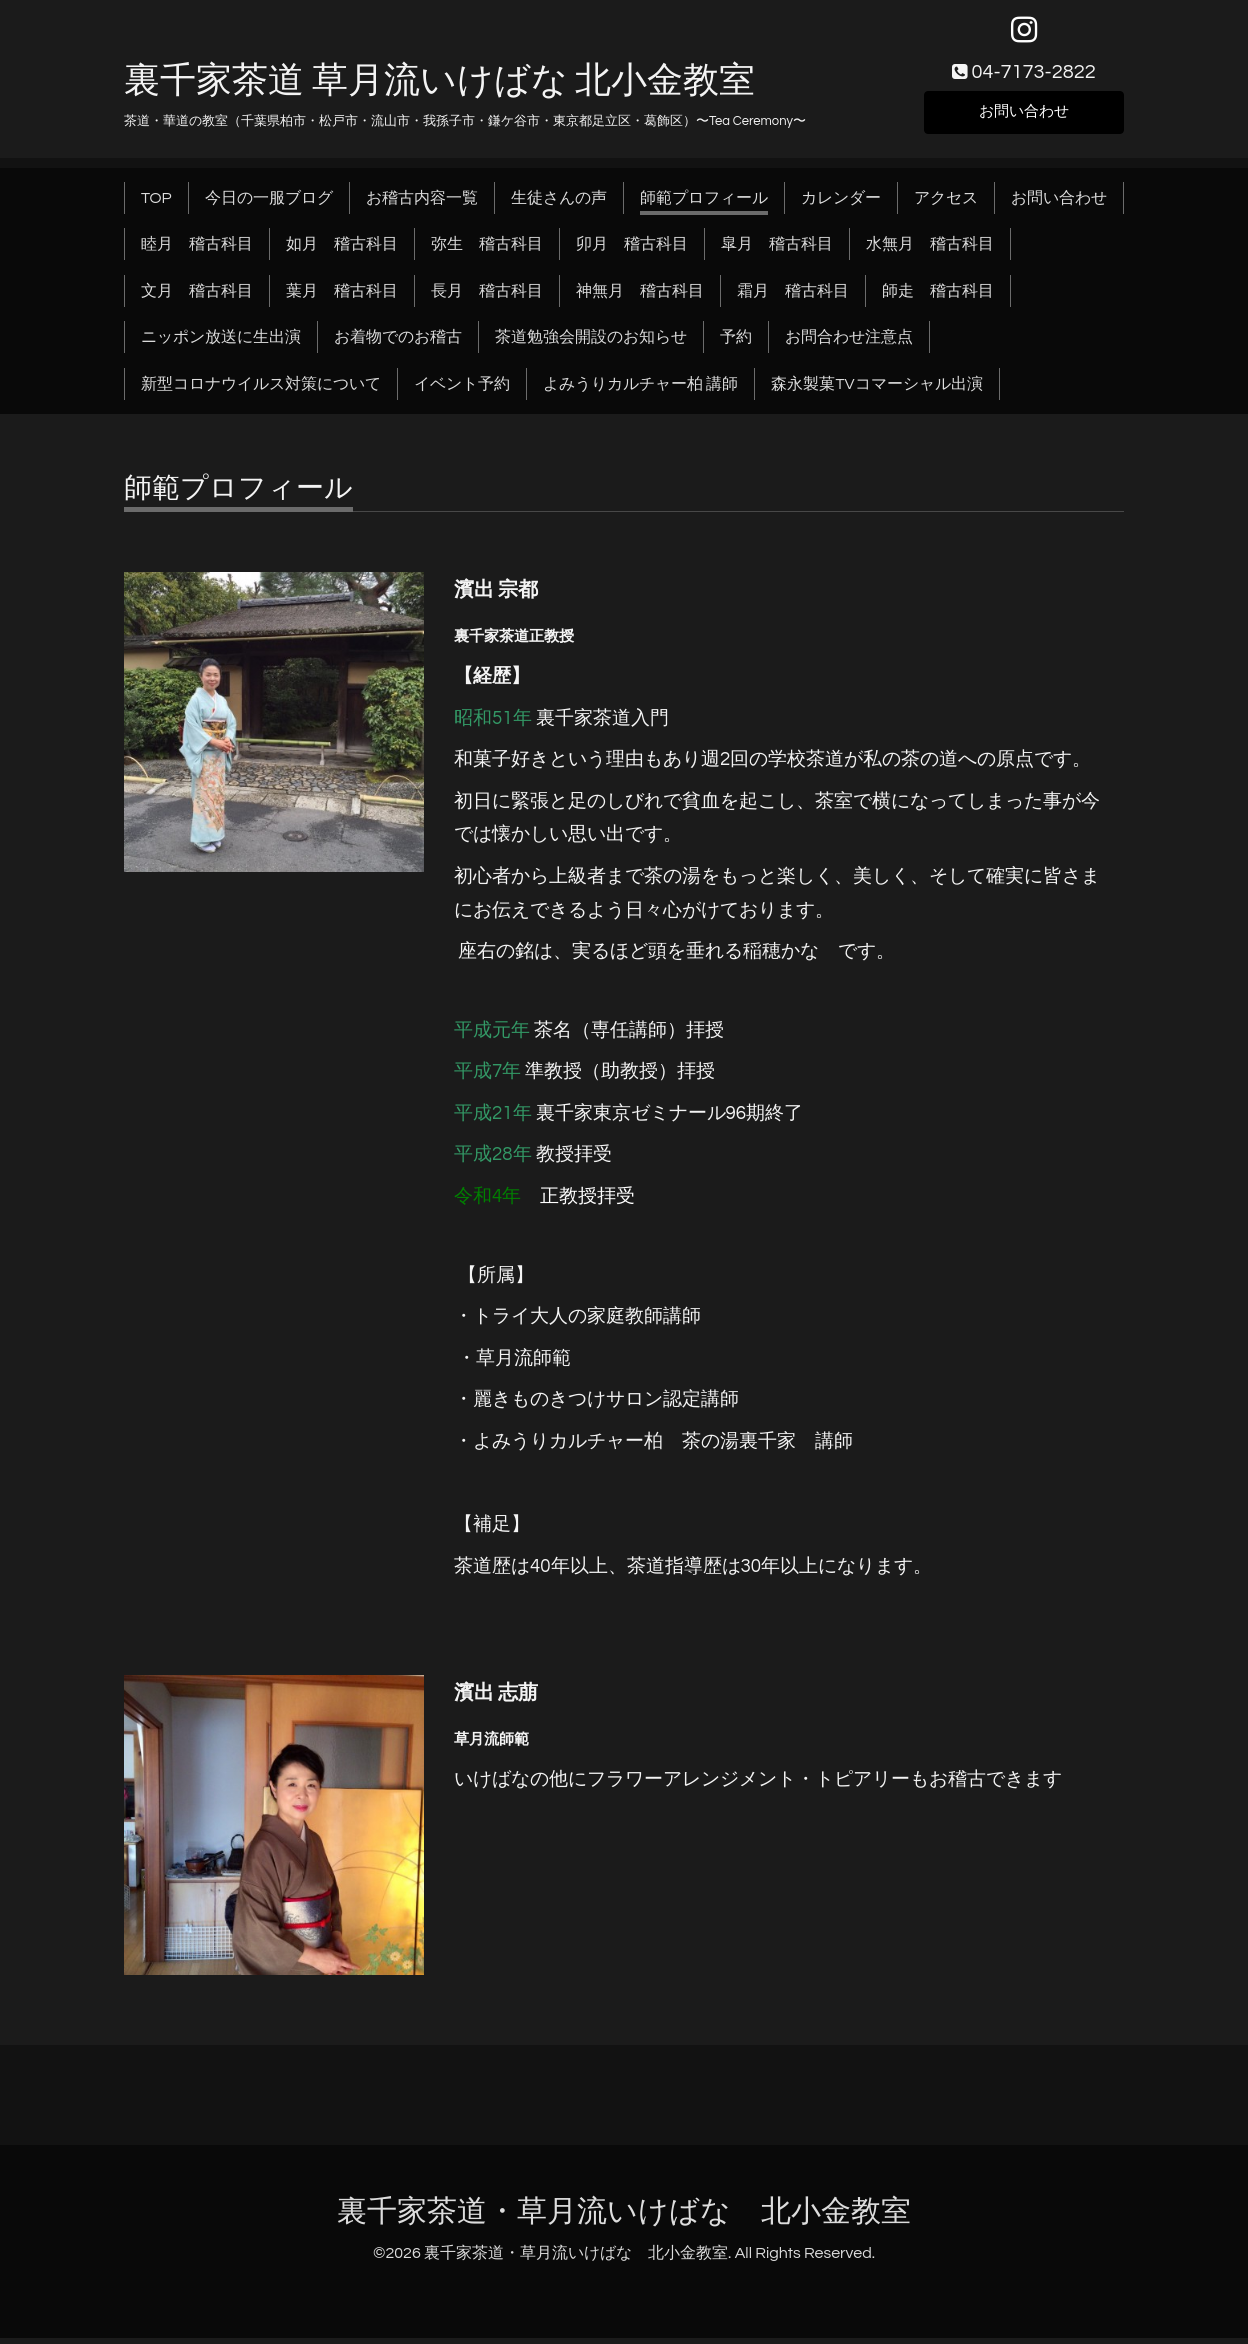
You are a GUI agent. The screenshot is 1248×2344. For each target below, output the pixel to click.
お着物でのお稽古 (398, 343)
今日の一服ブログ (269, 204)
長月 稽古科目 (487, 297)
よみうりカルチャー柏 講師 (640, 390)
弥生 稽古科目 (487, 250)
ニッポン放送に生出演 (221, 343)
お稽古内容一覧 (422, 204)
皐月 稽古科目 (777, 250)
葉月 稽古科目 (342, 297)
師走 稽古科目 (938, 297)
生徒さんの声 (559, 204)
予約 (736, 343)
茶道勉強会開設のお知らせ (591, 343)
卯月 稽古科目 (632, 250)
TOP (156, 204)
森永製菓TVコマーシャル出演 (876, 390)
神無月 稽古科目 (640, 297)
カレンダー (841, 204)
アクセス (946, 204)
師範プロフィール (704, 204)
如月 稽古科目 (342, 250)
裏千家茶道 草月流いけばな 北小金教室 (439, 87)
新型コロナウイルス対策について (261, 390)
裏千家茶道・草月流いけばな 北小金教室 (624, 2217)
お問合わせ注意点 (849, 343)
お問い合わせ (1024, 116)
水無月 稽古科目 (930, 250)
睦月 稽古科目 (197, 250)
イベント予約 (462, 390)
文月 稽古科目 (197, 297)
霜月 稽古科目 (793, 297)
